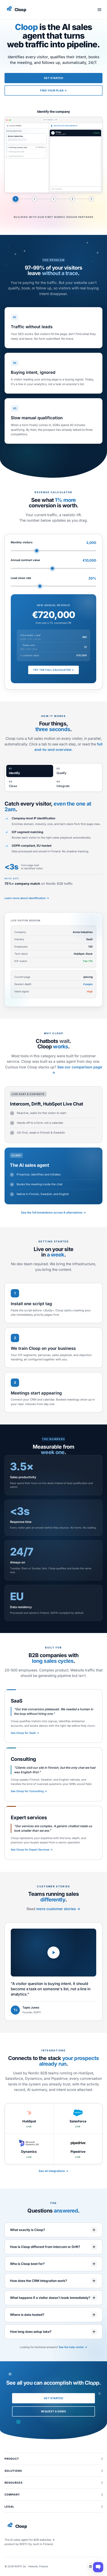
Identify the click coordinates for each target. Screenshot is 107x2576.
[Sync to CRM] (72, 199)
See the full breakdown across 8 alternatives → (53, 1212)
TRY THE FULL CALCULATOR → (53, 669)
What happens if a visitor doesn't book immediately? (53, 2298)
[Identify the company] (15, 199)
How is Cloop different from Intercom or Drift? (53, 2247)
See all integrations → (53, 2171)
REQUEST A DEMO (53, 2411)
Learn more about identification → (27, 898)
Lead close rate (53, 578)
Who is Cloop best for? (53, 2264)
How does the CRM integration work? (53, 2281)
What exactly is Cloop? (53, 2230)
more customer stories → (58, 1909)
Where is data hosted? (53, 2315)
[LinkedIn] (90, 2566)
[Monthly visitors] (53, 550)
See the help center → (73, 2347)
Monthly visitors (53, 543)
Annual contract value (53, 560)
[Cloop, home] (48, 9)
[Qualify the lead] (34, 199)
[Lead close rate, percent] (53, 586)
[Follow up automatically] (91, 199)
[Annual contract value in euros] (53, 568)
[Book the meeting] (53, 199)
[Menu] (99, 10)
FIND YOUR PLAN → (53, 90)
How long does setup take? (53, 2332)
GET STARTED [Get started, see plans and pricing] (53, 78)
